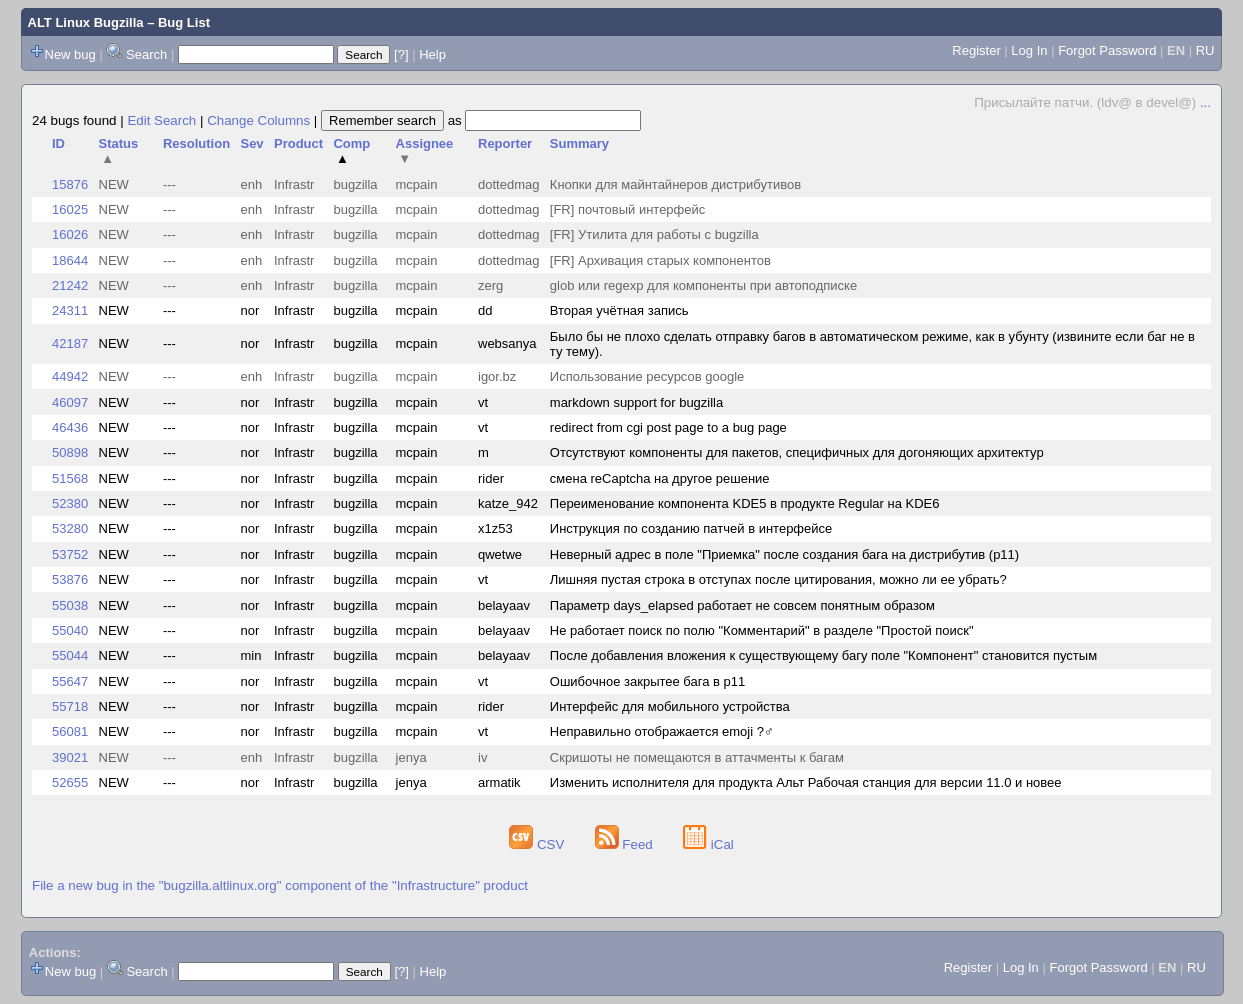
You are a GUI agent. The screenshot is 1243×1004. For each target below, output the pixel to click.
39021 (70, 757)
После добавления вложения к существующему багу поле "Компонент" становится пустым (823, 655)
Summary (579, 143)
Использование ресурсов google (647, 376)
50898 (70, 452)
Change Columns (258, 120)
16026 (70, 234)
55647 (70, 681)
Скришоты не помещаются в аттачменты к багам (697, 757)
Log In (1029, 50)
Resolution (196, 143)
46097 (70, 402)
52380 (70, 503)
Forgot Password (1107, 50)
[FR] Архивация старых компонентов (660, 260)
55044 (70, 655)
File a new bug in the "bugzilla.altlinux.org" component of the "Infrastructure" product (280, 885)
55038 (70, 605)
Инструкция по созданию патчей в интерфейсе (691, 528)
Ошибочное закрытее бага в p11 (647, 681)
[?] (401, 54)
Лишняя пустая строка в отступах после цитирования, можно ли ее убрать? (778, 579)
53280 (70, 528)
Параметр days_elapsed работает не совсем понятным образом (742, 605)
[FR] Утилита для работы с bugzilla (654, 234)
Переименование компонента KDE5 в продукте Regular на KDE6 (745, 503)
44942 (70, 376)
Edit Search (161, 120)
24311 (70, 310)
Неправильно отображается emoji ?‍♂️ (662, 731)
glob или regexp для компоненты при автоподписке (703, 285)
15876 (70, 184)
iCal (708, 844)
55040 (70, 630)
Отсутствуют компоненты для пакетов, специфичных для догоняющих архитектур (797, 452)
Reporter (505, 143)
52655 (70, 782)
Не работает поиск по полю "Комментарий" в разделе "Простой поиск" (762, 630)
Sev (251, 143)
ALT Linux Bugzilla (86, 22)
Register (976, 50)
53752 (70, 554)
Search (146, 54)
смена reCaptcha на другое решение (660, 478)
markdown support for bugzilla (636, 402)
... (1205, 102)
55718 (70, 706)
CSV (538, 844)
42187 (70, 343)
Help (432, 54)
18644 (70, 260)
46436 (70, 427)
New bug (70, 54)
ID (58, 143)
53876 (70, 579)
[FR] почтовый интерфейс (627, 209)
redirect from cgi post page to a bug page (668, 427)
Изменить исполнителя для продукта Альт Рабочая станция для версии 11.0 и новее (806, 782)
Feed (626, 844)
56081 (70, 731)
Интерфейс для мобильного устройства (670, 706)
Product (298, 143)
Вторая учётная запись (619, 310)
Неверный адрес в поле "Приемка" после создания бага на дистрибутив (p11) (784, 554)
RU (1205, 50)
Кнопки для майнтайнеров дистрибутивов (675, 184)
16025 (70, 209)
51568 (70, 478)
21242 (70, 285)
